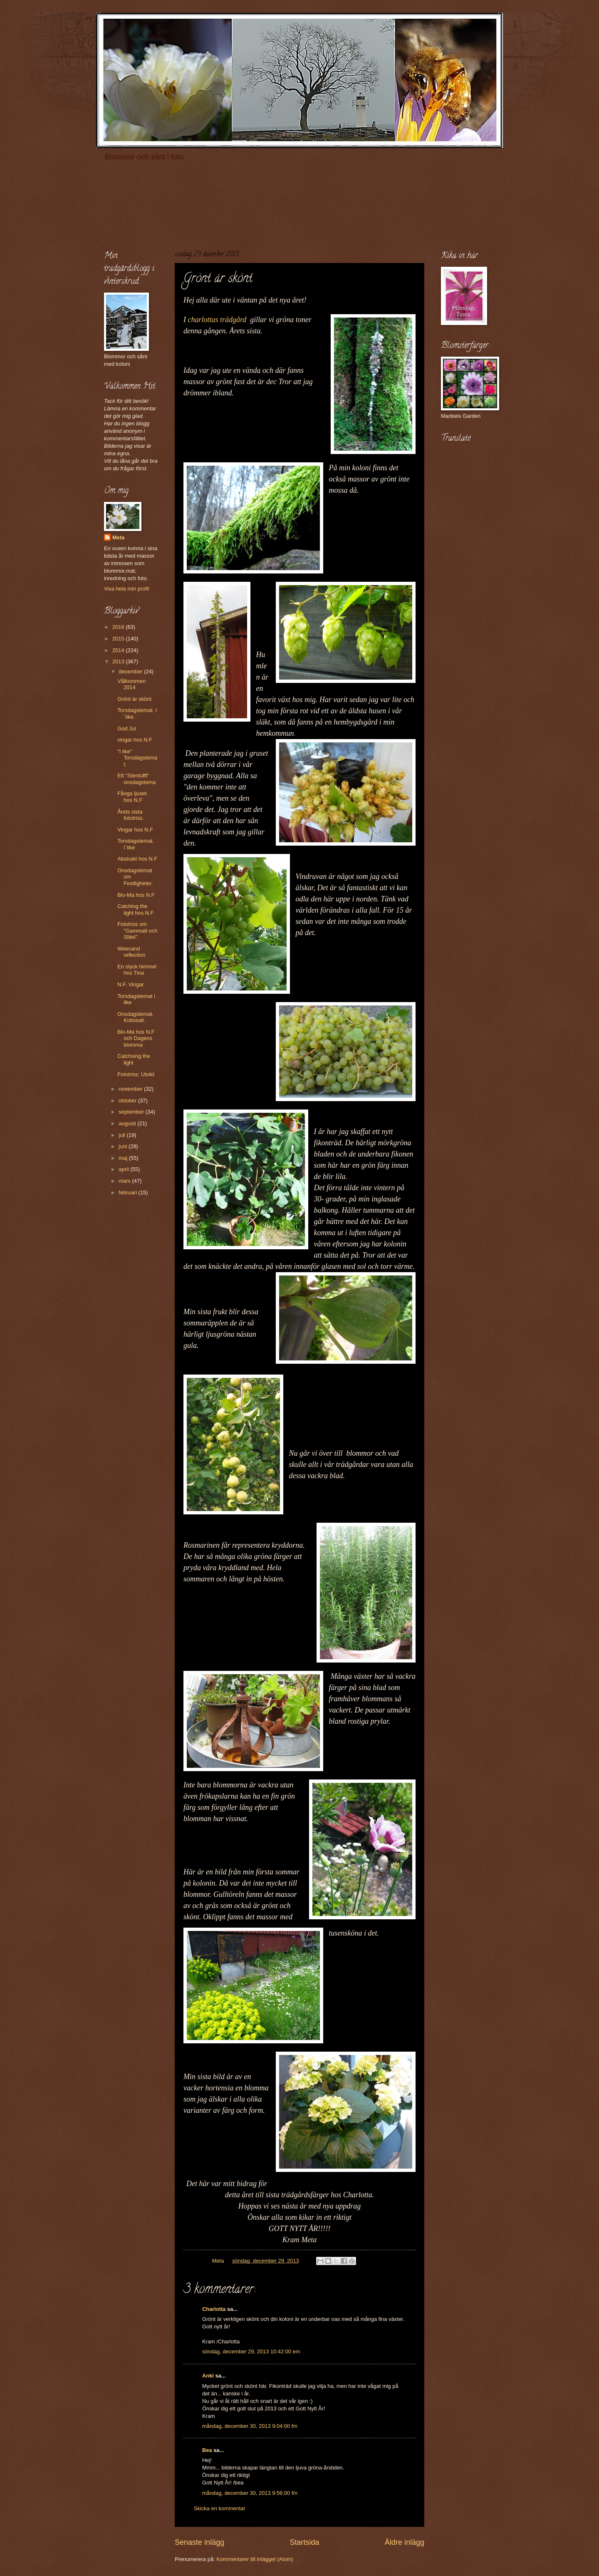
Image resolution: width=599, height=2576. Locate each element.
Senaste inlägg (199, 2542)
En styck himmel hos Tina (136, 969)
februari (128, 1192)
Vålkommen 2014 (131, 684)
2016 (119, 627)
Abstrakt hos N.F (137, 859)
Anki (208, 2376)
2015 (119, 638)
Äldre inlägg (404, 2542)
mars (125, 1181)
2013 (119, 661)
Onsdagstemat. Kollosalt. (135, 1017)
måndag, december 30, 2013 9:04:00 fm (249, 2426)
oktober (128, 1100)
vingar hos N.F (134, 740)
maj (124, 1158)
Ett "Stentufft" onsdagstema (136, 778)
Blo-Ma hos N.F (135, 895)
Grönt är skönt (134, 699)
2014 (119, 650)
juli (122, 1135)
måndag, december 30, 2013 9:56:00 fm (249, 2493)
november (131, 1089)
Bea (207, 2450)
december (131, 671)
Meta (118, 537)
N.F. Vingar (130, 984)
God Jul (126, 728)
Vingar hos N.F (135, 829)
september (132, 1112)
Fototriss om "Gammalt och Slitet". (137, 930)
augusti (128, 1123)
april (124, 1169)
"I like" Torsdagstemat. (137, 757)
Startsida (304, 2542)
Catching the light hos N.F (135, 909)
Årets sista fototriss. (130, 815)
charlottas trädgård (219, 319)
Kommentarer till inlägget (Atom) (254, 2559)
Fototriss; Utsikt (135, 1074)
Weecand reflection (131, 952)
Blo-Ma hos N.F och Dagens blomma (135, 1038)
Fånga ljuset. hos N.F (132, 796)
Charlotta (214, 2309)
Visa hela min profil (126, 589)
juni (124, 1146)
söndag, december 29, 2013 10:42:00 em (251, 2351)
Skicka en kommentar (219, 2508)
